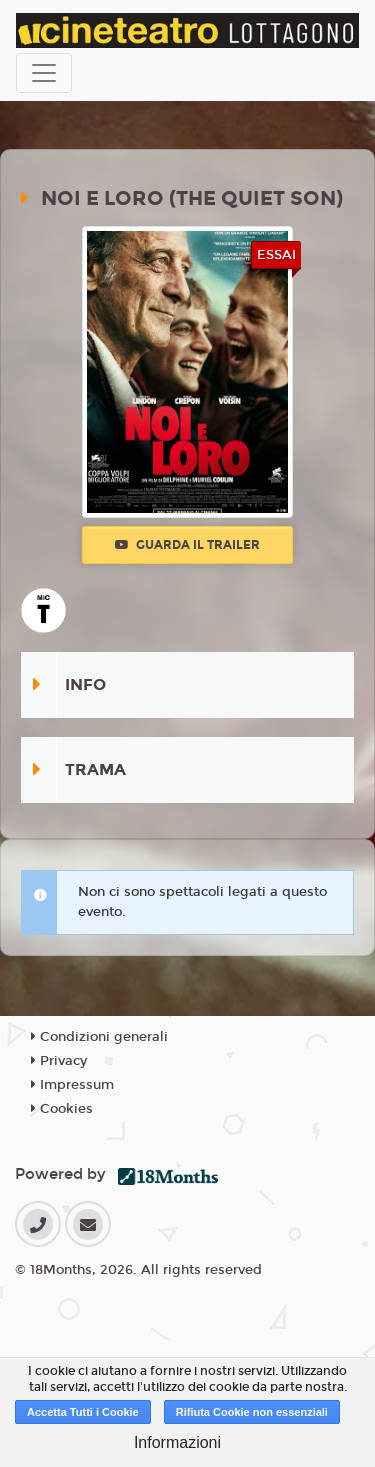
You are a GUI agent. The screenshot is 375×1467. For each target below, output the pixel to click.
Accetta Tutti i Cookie (83, 1412)
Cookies (62, 1109)
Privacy (59, 1061)
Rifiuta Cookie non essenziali (252, 1412)
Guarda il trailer (187, 545)
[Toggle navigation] (44, 73)
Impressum (72, 1085)
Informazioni (177, 1442)
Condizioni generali (99, 1037)
